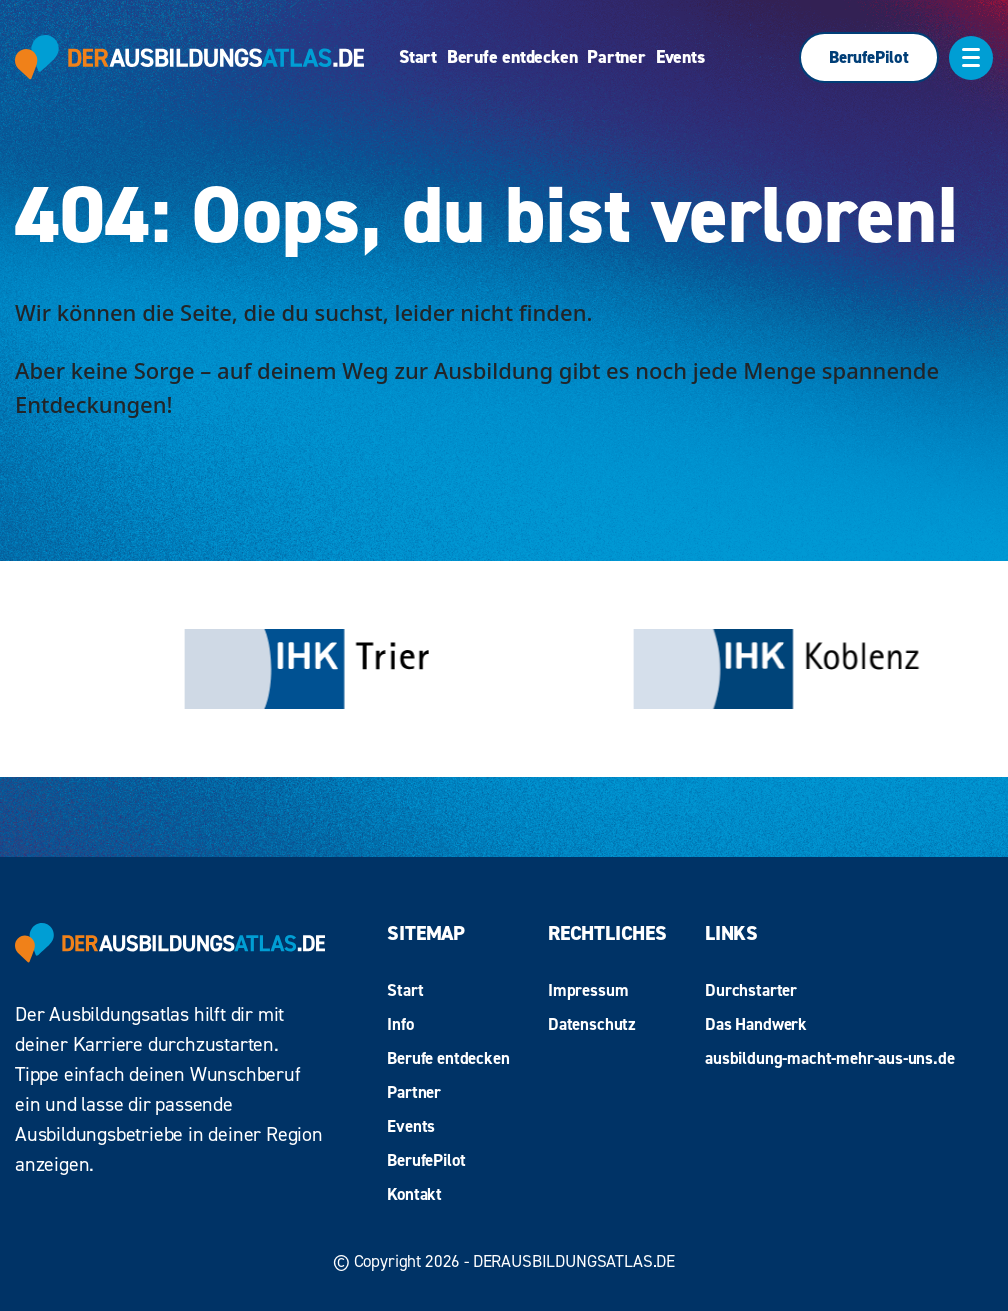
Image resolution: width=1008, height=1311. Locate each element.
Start (418, 57)
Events (680, 57)
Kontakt (414, 1194)
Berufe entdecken (512, 57)
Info (400, 1024)
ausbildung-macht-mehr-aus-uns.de (830, 1058)
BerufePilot (869, 57)
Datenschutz (592, 1024)
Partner (616, 57)
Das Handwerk (756, 1024)
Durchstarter (751, 990)
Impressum (588, 990)
